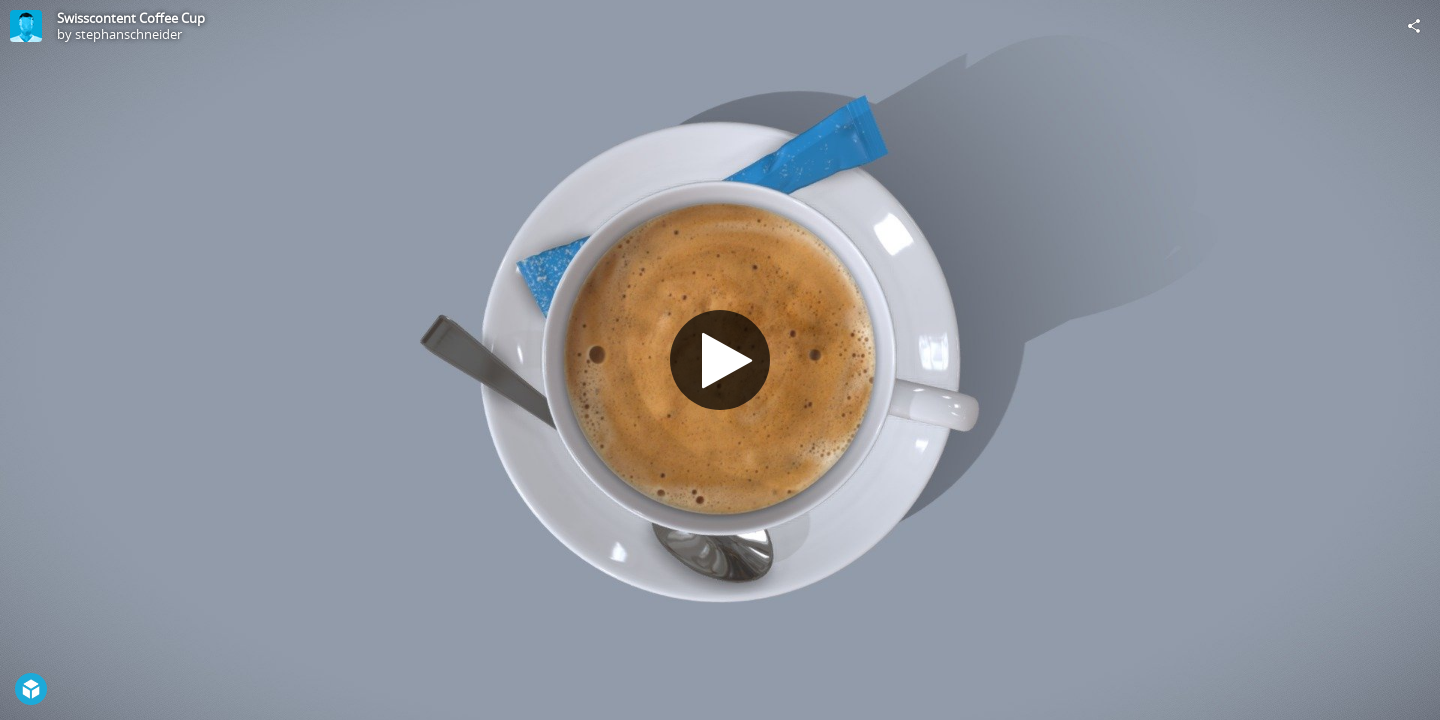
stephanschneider (128, 34)
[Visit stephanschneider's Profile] (26, 26)
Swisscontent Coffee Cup (131, 18)
